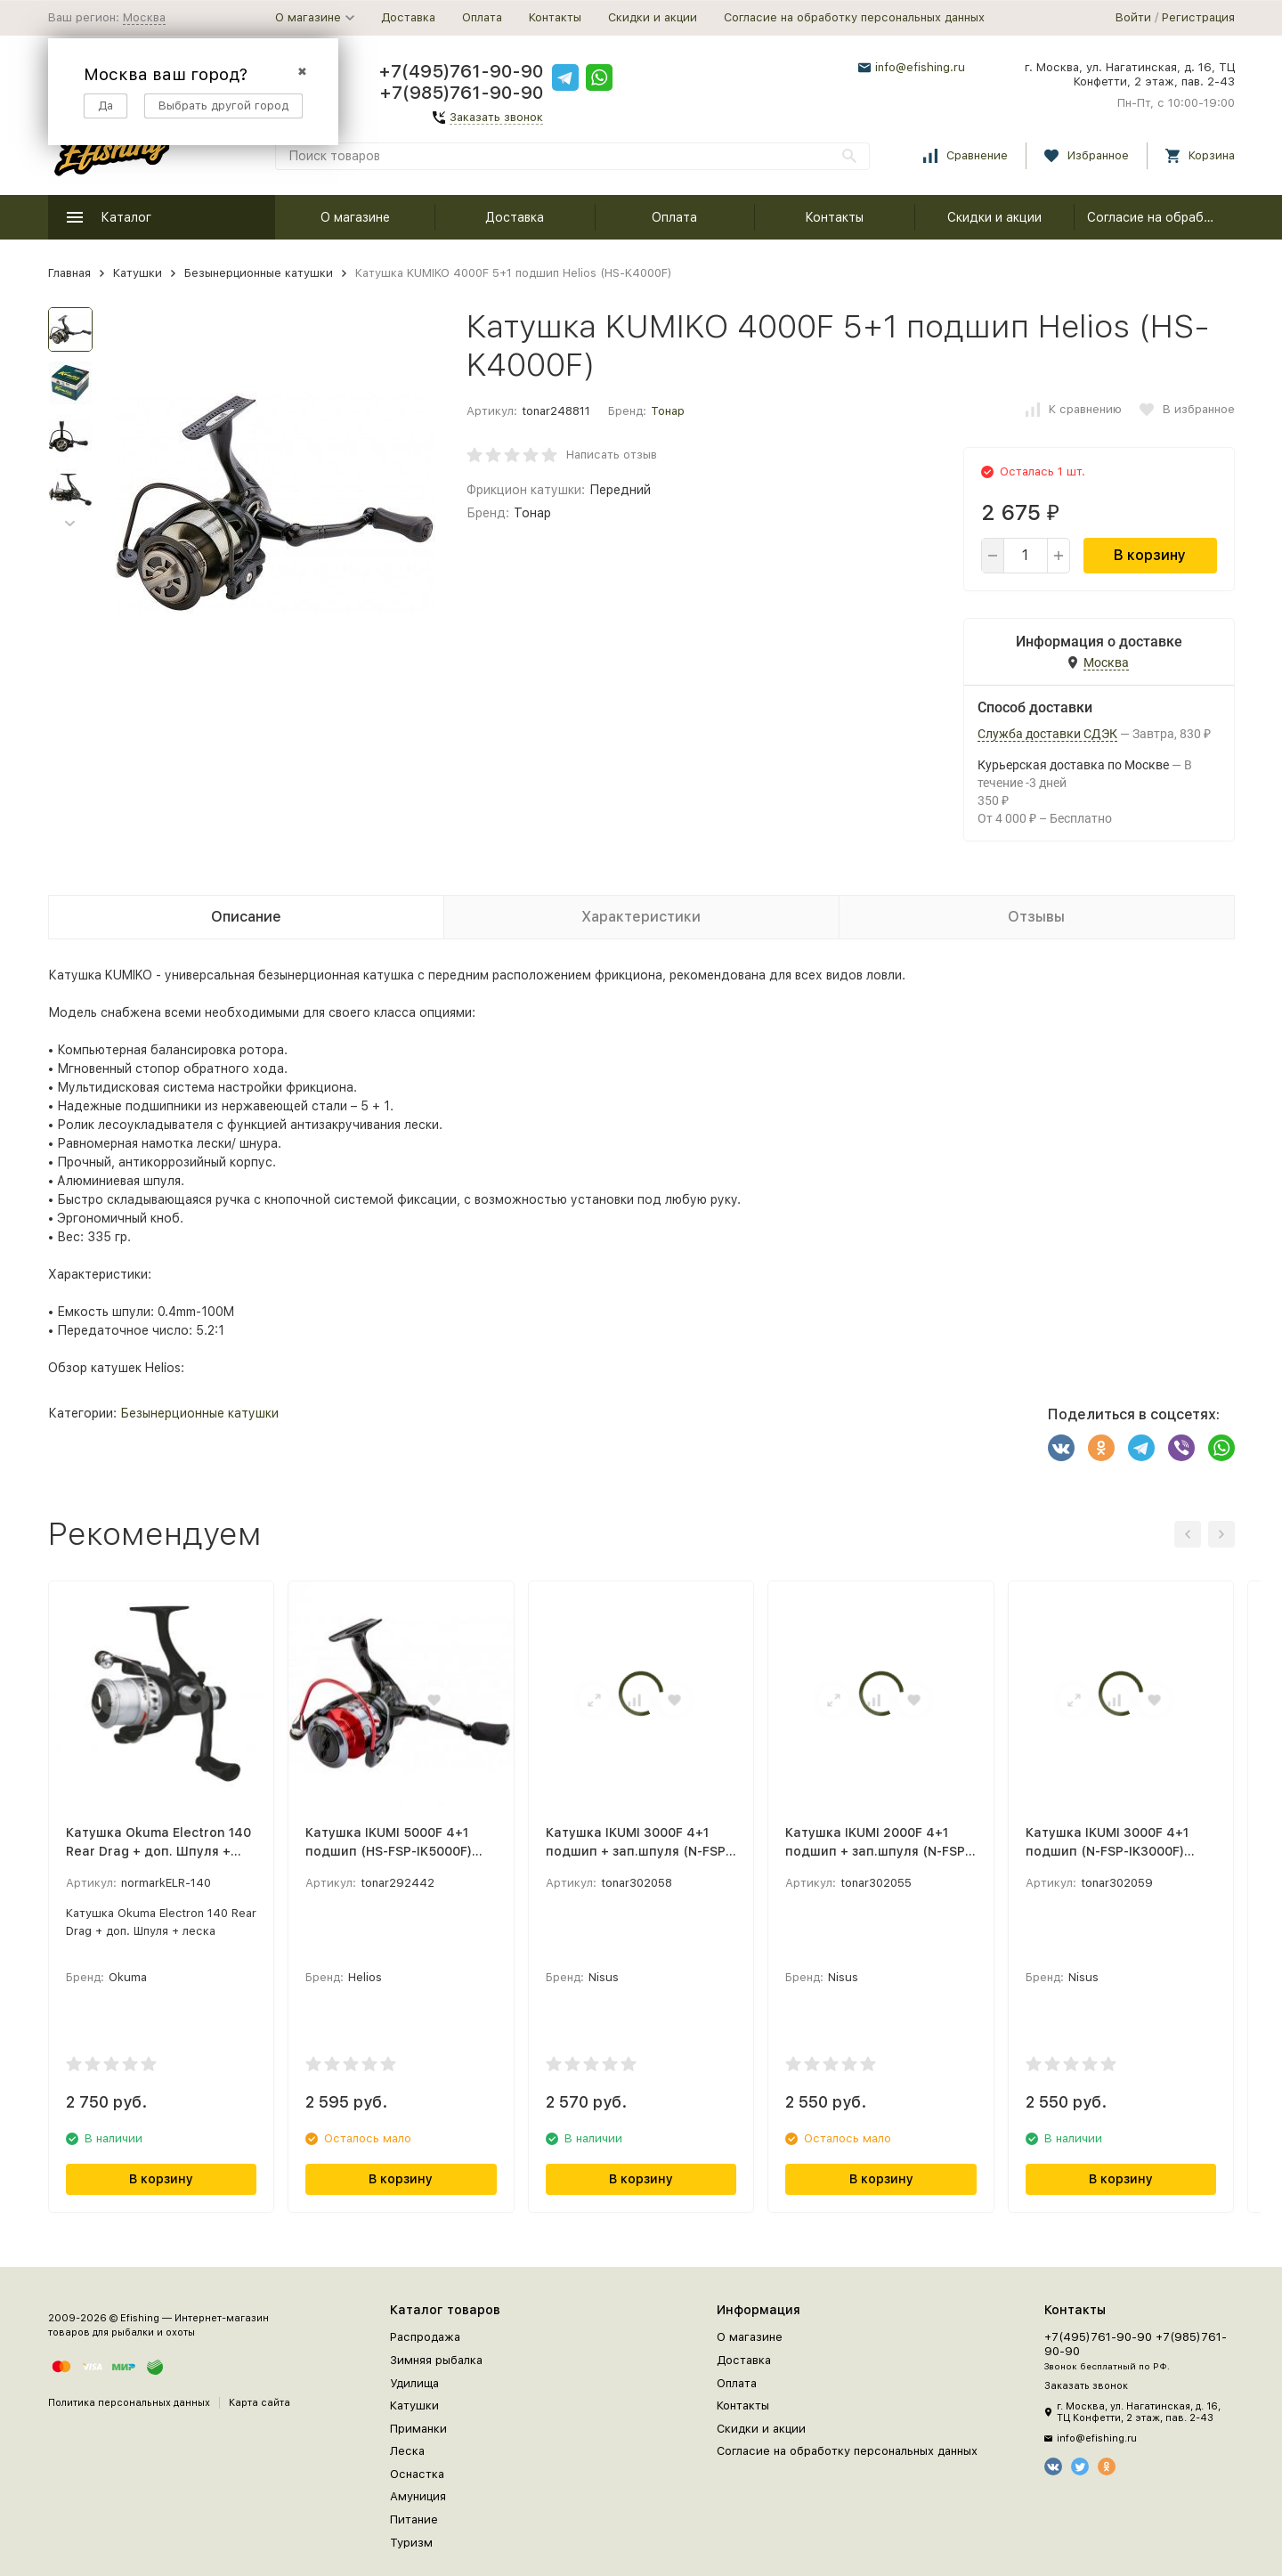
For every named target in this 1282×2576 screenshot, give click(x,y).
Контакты (555, 17)
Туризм (411, 2542)
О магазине (355, 217)
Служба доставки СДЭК (1047, 734)
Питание (414, 2519)
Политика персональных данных (129, 2403)
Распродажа (425, 2337)
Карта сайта (259, 2403)
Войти (1133, 17)
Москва (144, 17)
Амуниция (418, 2496)
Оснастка (417, 2474)
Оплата (482, 17)
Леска (407, 2451)
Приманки (418, 2428)
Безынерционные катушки (258, 273)
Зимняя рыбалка (436, 2360)
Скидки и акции (652, 17)
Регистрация (1198, 17)
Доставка (408, 17)
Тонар (668, 411)
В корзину (1150, 555)
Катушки (137, 273)
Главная (69, 273)
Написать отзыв (611, 454)
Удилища (414, 2383)
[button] (70, 524)
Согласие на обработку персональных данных (854, 17)
